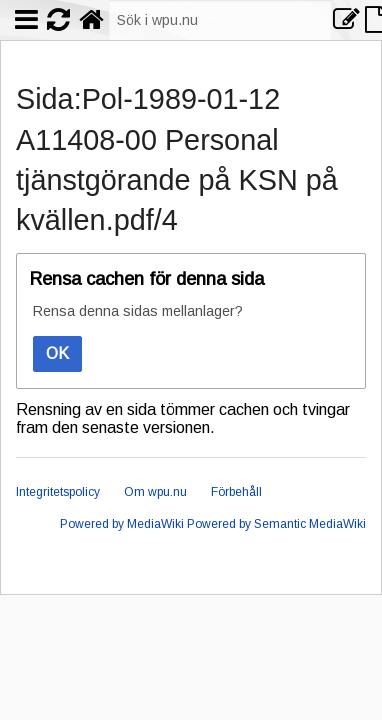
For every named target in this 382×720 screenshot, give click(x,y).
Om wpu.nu (155, 492)
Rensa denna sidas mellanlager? (138, 311)
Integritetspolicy (58, 492)
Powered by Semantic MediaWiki (276, 524)
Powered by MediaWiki (122, 524)
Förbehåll (236, 492)
